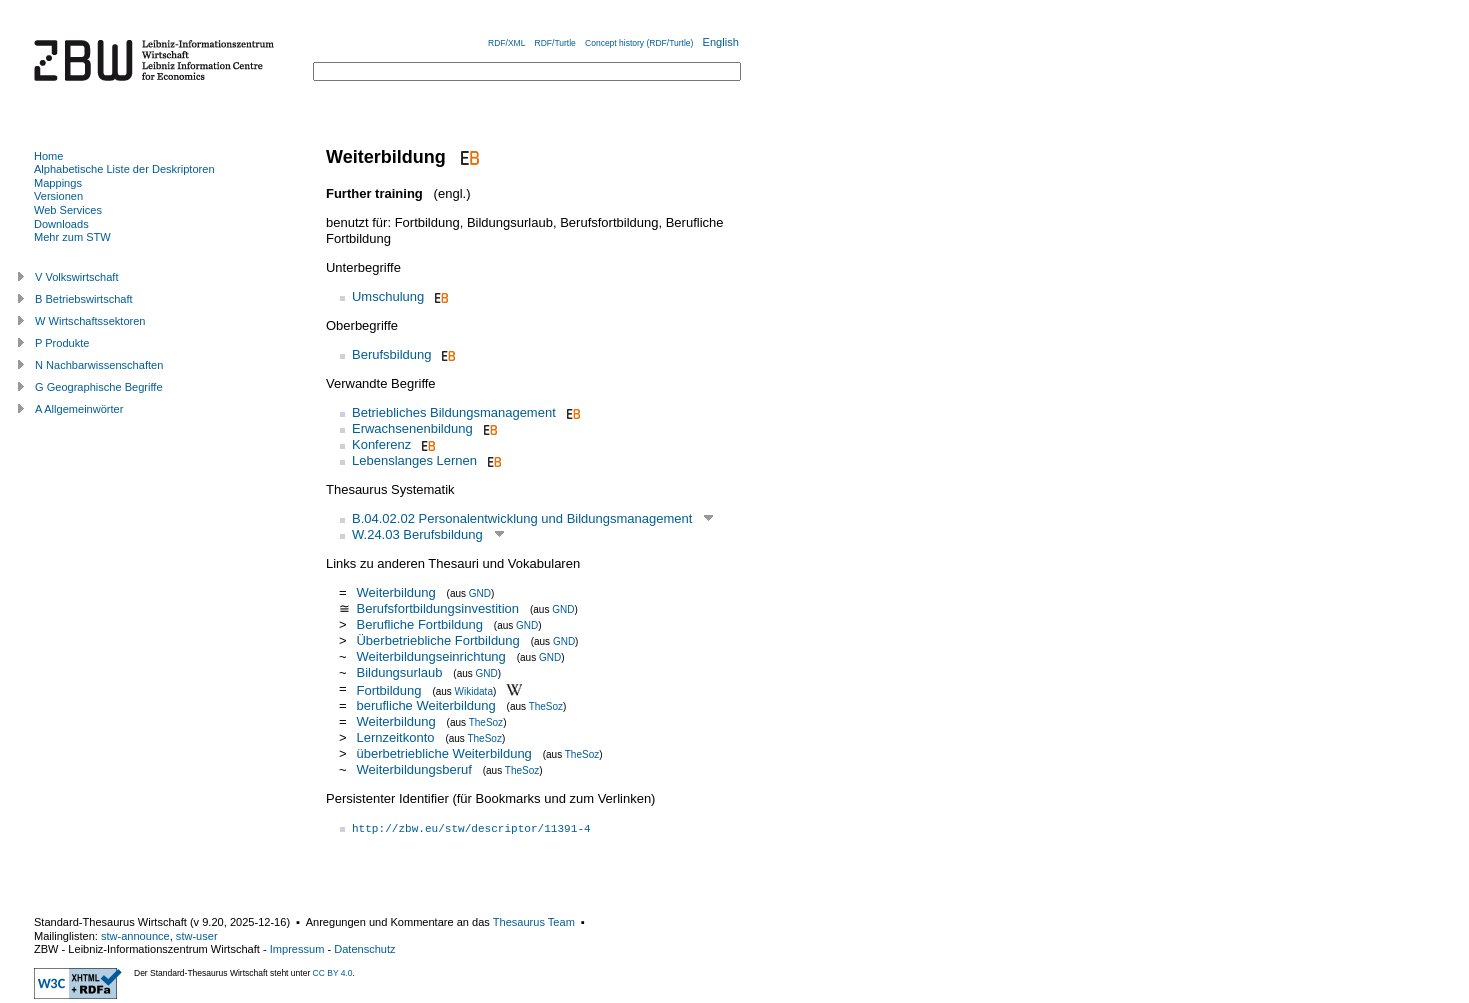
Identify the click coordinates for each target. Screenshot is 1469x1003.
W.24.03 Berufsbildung (417, 534)
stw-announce (135, 936)
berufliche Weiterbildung (425, 705)
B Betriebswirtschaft (84, 299)
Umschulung (388, 296)
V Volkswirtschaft (77, 277)
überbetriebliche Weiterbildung (443, 753)
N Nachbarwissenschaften (99, 365)
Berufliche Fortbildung (419, 624)
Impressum (297, 949)
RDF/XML (506, 43)
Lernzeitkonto (395, 737)
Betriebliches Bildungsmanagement (454, 412)
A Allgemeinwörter (79, 409)
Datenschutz (364, 949)
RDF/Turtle (555, 43)
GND (480, 593)
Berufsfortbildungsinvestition (437, 608)
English (721, 42)
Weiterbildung (395, 592)
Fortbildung (388, 689)
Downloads (61, 224)
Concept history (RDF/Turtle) (639, 43)
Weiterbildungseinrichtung (430, 656)
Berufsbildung (392, 354)
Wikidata (474, 690)
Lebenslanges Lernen (414, 460)
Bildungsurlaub (399, 672)
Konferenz (381, 444)
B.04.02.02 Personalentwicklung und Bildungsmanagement (522, 518)
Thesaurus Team (534, 922)
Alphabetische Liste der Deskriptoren (124, 169)
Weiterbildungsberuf (413, 769)
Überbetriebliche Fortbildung (437, 640)
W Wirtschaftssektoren (90, 321)
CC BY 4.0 (333, 973)
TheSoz (546, 706)
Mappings (58, 183)
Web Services (68, 210)
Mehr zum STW (72, 237)
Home (48, 156)
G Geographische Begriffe (99, 387)
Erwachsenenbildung (412, 428)
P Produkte (62, 343)
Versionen (58, 196)
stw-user (197, 936)
